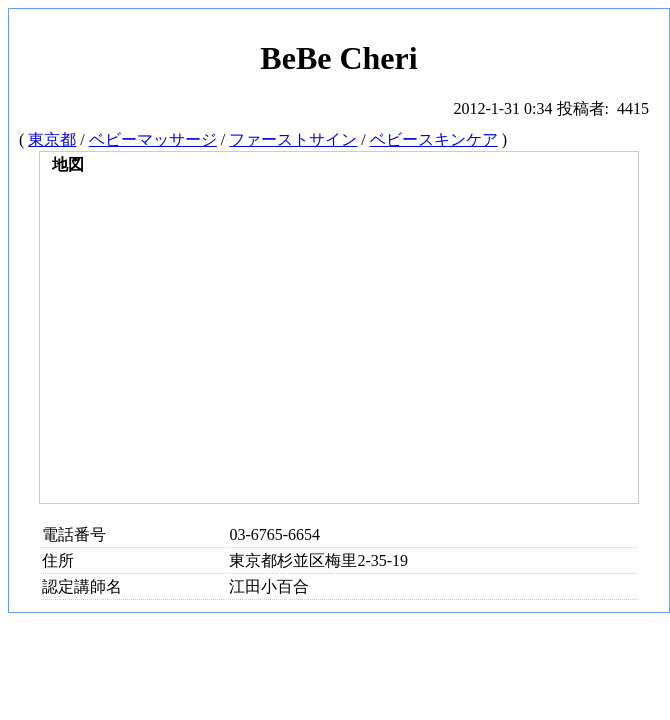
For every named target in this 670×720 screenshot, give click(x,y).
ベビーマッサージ (153, 139)
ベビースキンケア (434, 139)
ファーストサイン (293, 139)
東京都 (52, 139)
